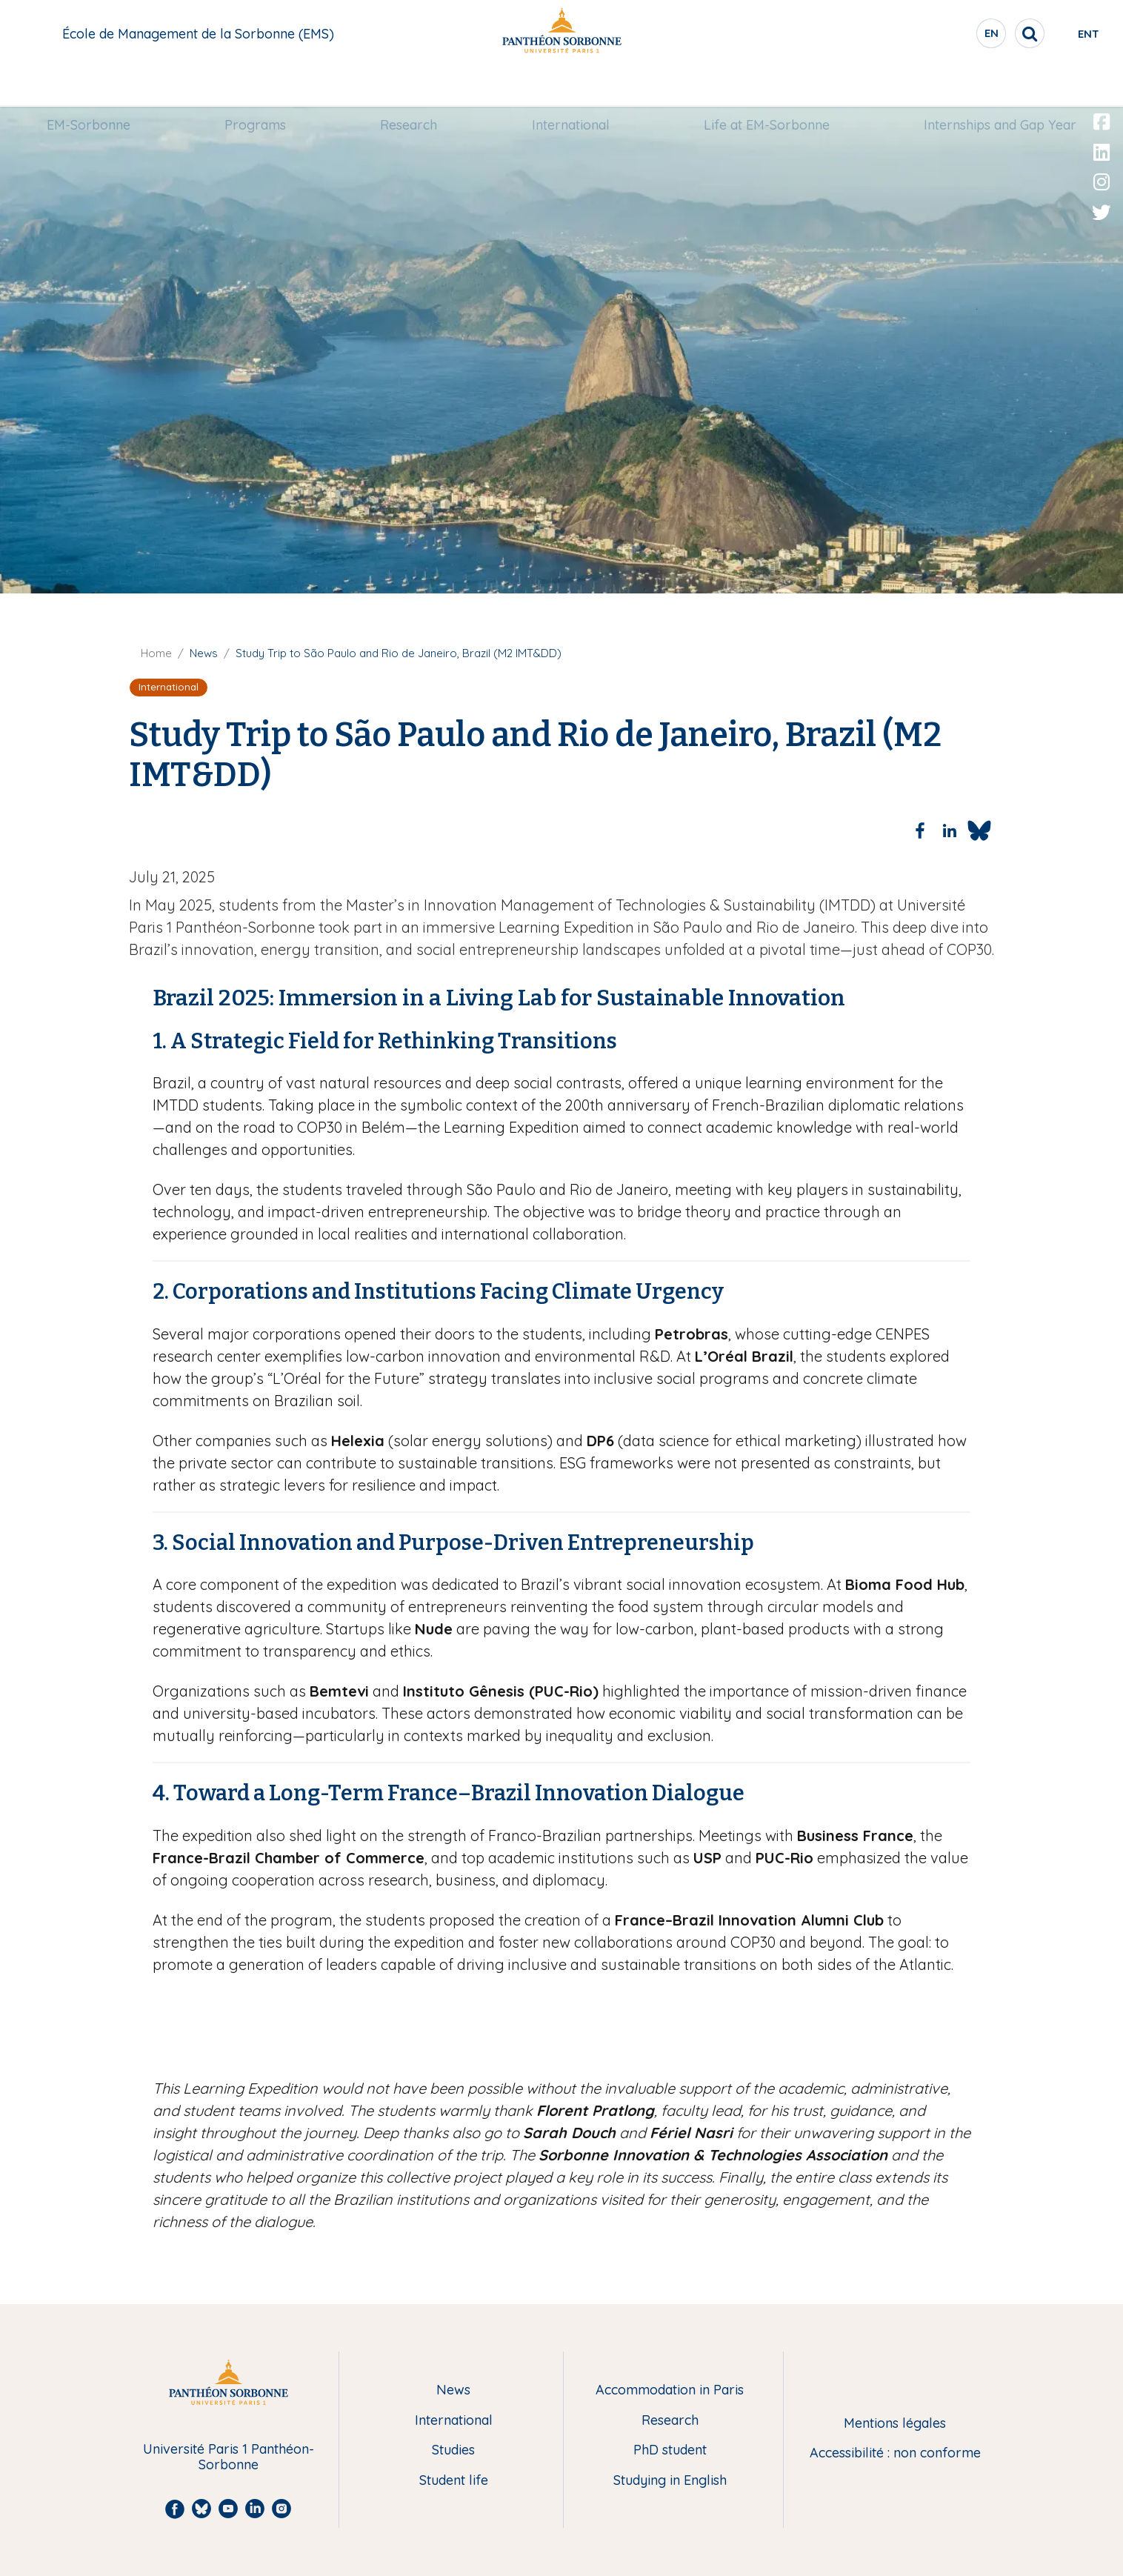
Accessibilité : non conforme (895, 2453)
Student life (453, 2481)
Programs (256, 86)
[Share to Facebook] (920, 830)
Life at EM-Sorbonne (766, 86)
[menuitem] (90, 87)
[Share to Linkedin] (950, 830)
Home (156, 653)
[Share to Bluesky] (979, 830)
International (570, 86)
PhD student (670, 2450)
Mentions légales (895, 2424)
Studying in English (670, 2481)
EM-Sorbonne (90, 86)
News (453, 2390)
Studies (453, 2450)
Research (409, 86)
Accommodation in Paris (670, 2390)
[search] (979, 33)
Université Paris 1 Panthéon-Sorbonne (228, 2457)
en (941, 36)
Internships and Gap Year (998, 86)
